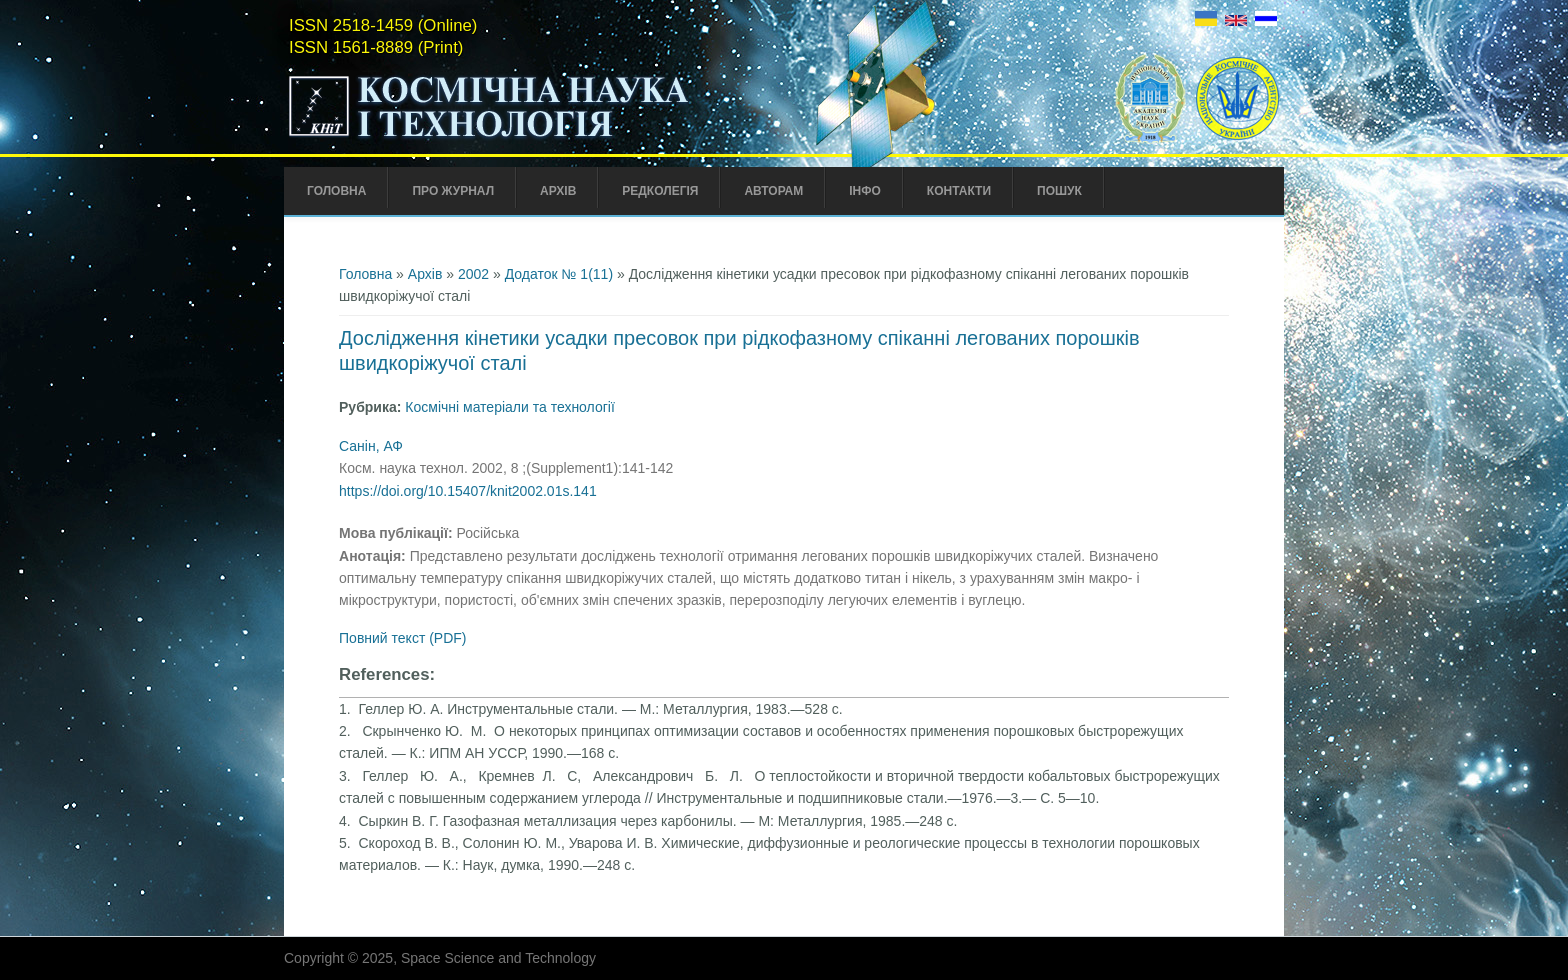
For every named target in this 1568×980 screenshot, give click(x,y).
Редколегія (660, 191)
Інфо (865, 191)
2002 (473, 274)
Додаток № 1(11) (559, 274)
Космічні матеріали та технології (510, 407)
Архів (558, 191)
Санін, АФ (371, 446)
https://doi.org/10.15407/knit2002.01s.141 (468, 491)
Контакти (959, 191)
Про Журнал (453, 191)
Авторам (773, 191)
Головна (336, 191)
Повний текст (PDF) (403, 638)
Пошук (1059, 191)
